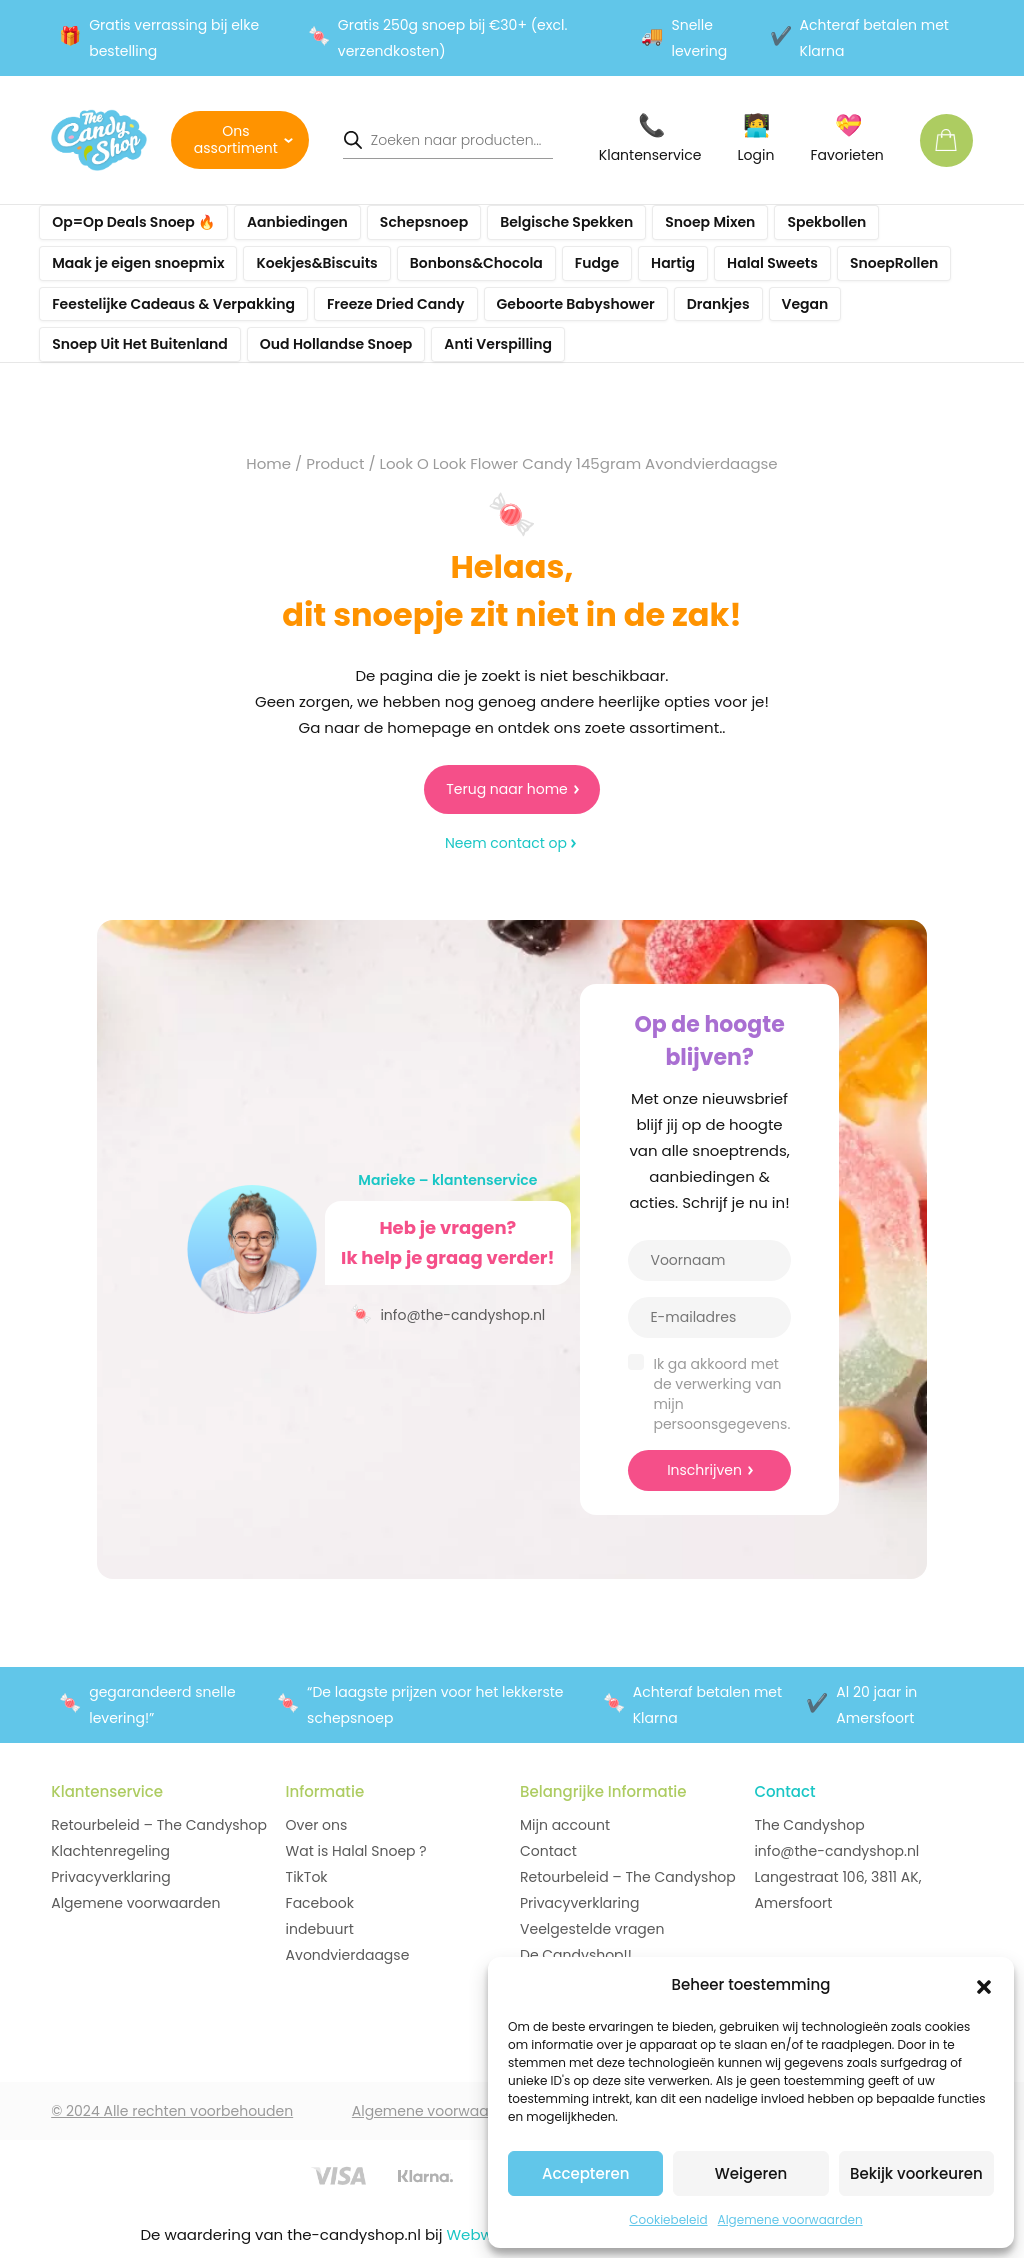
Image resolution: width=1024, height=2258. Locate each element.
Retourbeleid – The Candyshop (159, 1825)
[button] (984, 1985)
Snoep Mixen (710, 222)
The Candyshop (809, 1825)
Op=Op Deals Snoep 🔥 (133, 222)
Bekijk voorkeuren (916, 2173)
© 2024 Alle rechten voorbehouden (172, 2111)
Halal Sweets (772, 263)
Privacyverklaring (110, 1877)
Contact (548, 1851)
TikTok (307, 1877)
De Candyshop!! (576, 1955)
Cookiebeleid (668, 2219)
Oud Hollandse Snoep (336, 344)
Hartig (673, 263)
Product (335, 463)
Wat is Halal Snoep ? (356, 1851)
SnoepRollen (894, 263)
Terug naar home (507, 789)
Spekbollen (826, 222)
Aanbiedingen (297, 222)
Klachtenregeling (110, 1851)
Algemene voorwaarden (790, 2219)
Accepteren (585, 2173)
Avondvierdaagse (348, 1955)
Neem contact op (506, 843)
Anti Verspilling (498, 344)
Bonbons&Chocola (476, 263)
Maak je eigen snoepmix (138, 263)
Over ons (317, 1825)
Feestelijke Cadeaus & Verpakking (173, 304)
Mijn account (565, 1825)
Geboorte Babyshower (576, 304)
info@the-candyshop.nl (447, 1313)
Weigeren (751, 2173)
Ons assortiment (236, 139)
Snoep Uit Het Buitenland (140, 344)
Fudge (597, 263)
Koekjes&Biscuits (316, 263)
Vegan (805, 304)
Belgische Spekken (566, 222)
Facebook (320, 1903)
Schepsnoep (424, 222)
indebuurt (320, 1929)
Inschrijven (704, 1470)
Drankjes (718, 304)
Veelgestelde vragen (592, 1929)
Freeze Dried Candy (396, 304)
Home (268, 463)
